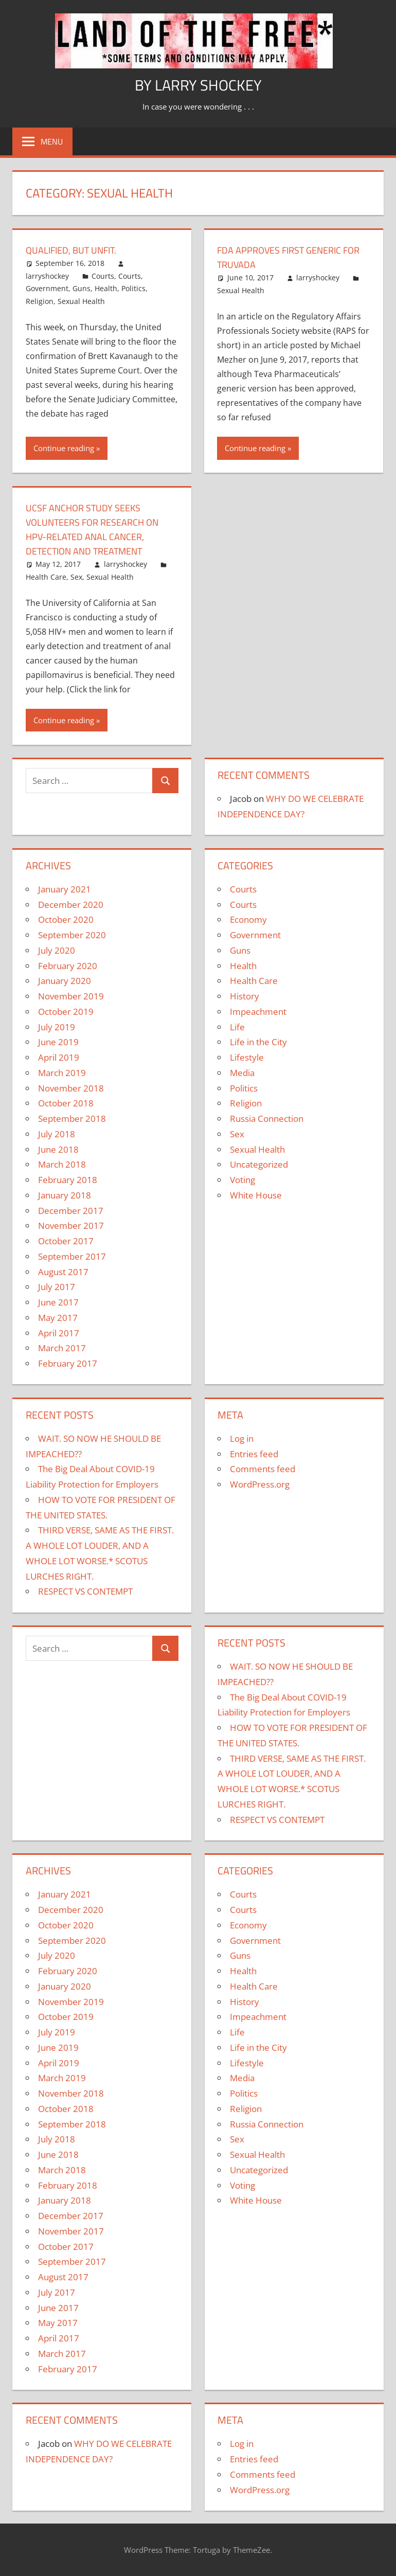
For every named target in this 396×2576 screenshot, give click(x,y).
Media (242, 1073)
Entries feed (254, 1454)
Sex (76, 577)
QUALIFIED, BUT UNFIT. (77, 250)
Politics (133, 288)
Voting (242, 1180)
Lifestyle (247, 1057)
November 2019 (71, 996)
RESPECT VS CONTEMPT (85, 1591)
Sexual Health (81, 301)
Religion (39, 301)
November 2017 (71, 1225)
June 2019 (58, 1042)
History (244, 996)
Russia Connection (266, 1118)
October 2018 (66, 1103)
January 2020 (64, 981)
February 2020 (67, 966)
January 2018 (64, 1195)
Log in (242, 1438)
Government (47, 288)
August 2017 (63, 1272)
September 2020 (72, 935)
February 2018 (67, 1180)
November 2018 (71, 1088)
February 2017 (67, 1363)
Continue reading (63, 448)
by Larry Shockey (198, 83)
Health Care (46, 577)
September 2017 (72, 1256)
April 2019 (58, 1057)
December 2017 (70, 1211)
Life (237, 1027)
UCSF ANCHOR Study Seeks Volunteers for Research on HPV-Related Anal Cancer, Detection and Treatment (99, 529)
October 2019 (66, 1011)
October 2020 (66, 919)
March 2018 (62, 1164)
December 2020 (70, 904)
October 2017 (66, 1241)
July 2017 (56, 1287)
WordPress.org (260, 1484)
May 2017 (58, 1317)
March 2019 (62, 1073)
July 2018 (56, 1134)
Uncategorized (259, 1164)
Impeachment (258, 1011)
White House (256, 1195)
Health (106, 288)
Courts (103, 276)
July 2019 (56, 1027)
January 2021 (64, 889)
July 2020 (56, 950)
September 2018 (72, 1118)
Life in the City (258, 1042)
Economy (248, 919)
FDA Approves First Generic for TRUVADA (286, 257)
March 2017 (62, 1348)
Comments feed (262, 1469)
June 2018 (58, 1149)
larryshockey (47, 276)
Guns (82, 288)
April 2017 (58, 1333)
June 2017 (58, 1302)
